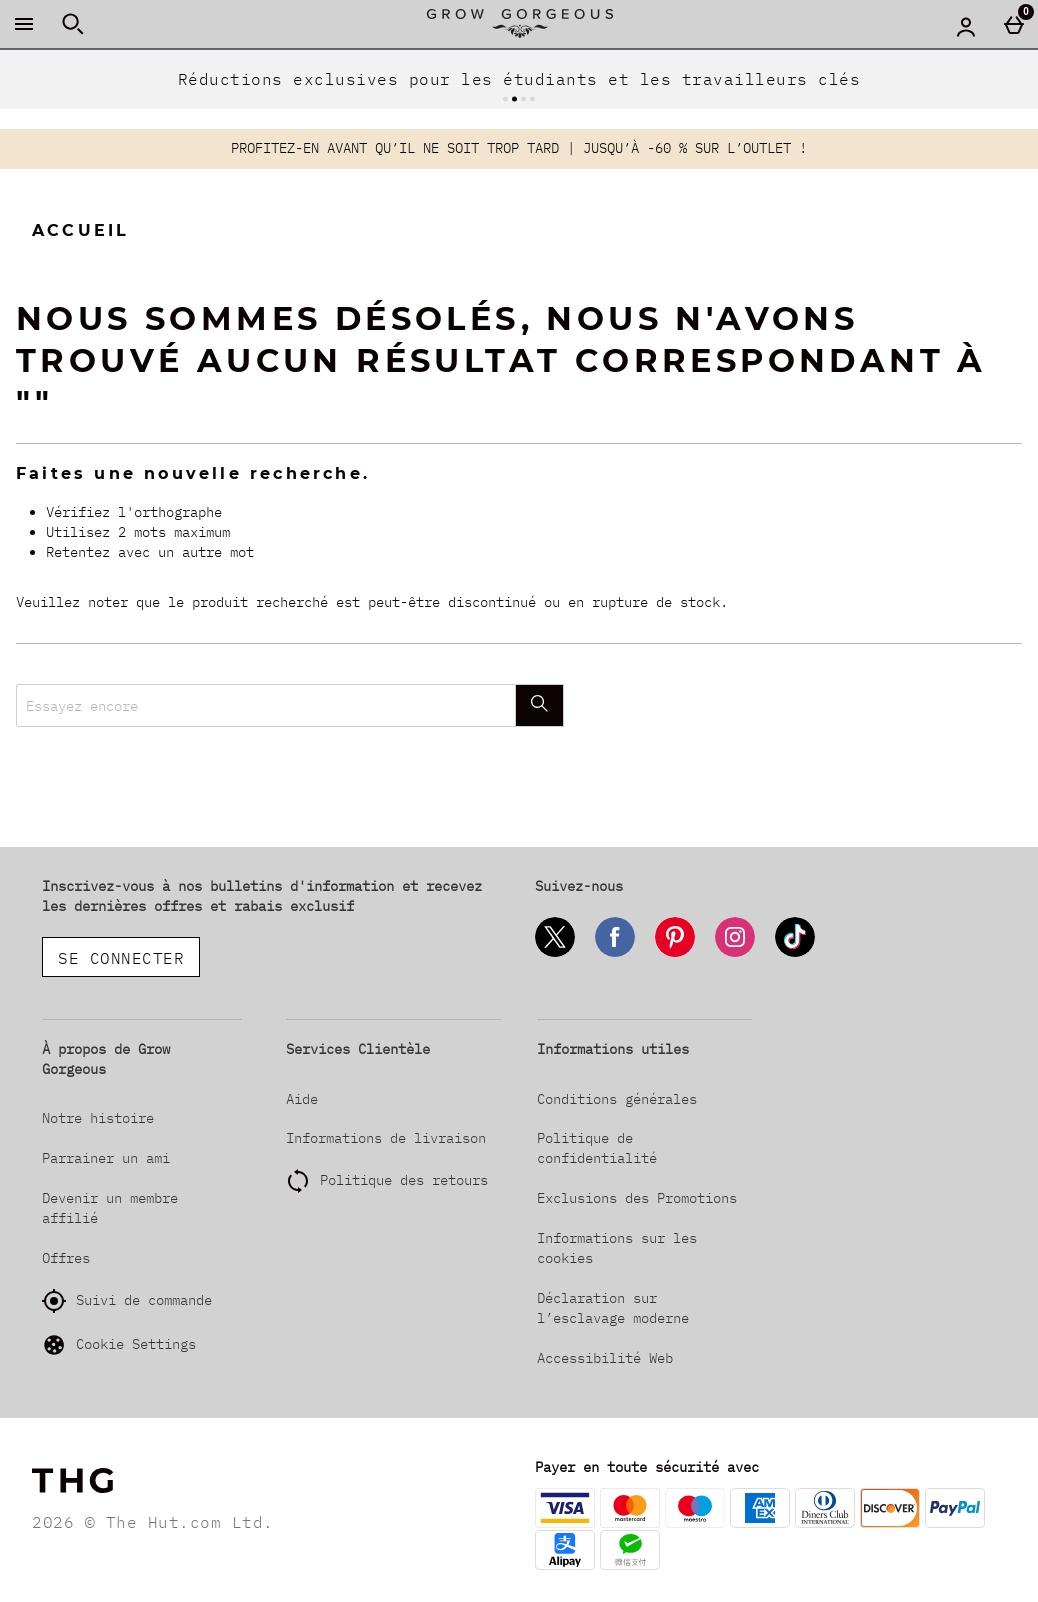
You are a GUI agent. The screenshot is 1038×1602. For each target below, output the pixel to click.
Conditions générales (617, 1099)
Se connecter (121, 958)
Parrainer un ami (106, 1158)
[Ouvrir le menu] (24, 24)
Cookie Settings (119, 1345)
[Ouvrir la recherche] (73, 24)
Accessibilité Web (605, 1358)
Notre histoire (98, 1118)
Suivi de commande (127, 1301)
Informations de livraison (386, 1138)
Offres (66, 1258)
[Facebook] (615, 953)
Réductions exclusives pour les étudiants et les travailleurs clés (519, 79)
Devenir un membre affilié (110, 1208)
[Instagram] (735, 953)
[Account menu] (966, 26)
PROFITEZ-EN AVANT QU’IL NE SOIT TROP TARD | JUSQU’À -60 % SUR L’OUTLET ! (519, 148)
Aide (302, 1099)
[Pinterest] (675, 953)
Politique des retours (404, 1180)
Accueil (80, 230)
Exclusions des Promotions (637, 1198)
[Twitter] (555, 953)
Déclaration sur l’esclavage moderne (613, 1308)
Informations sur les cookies (617, 1248)
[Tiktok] (795, 953)
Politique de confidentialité (597, 1148)
